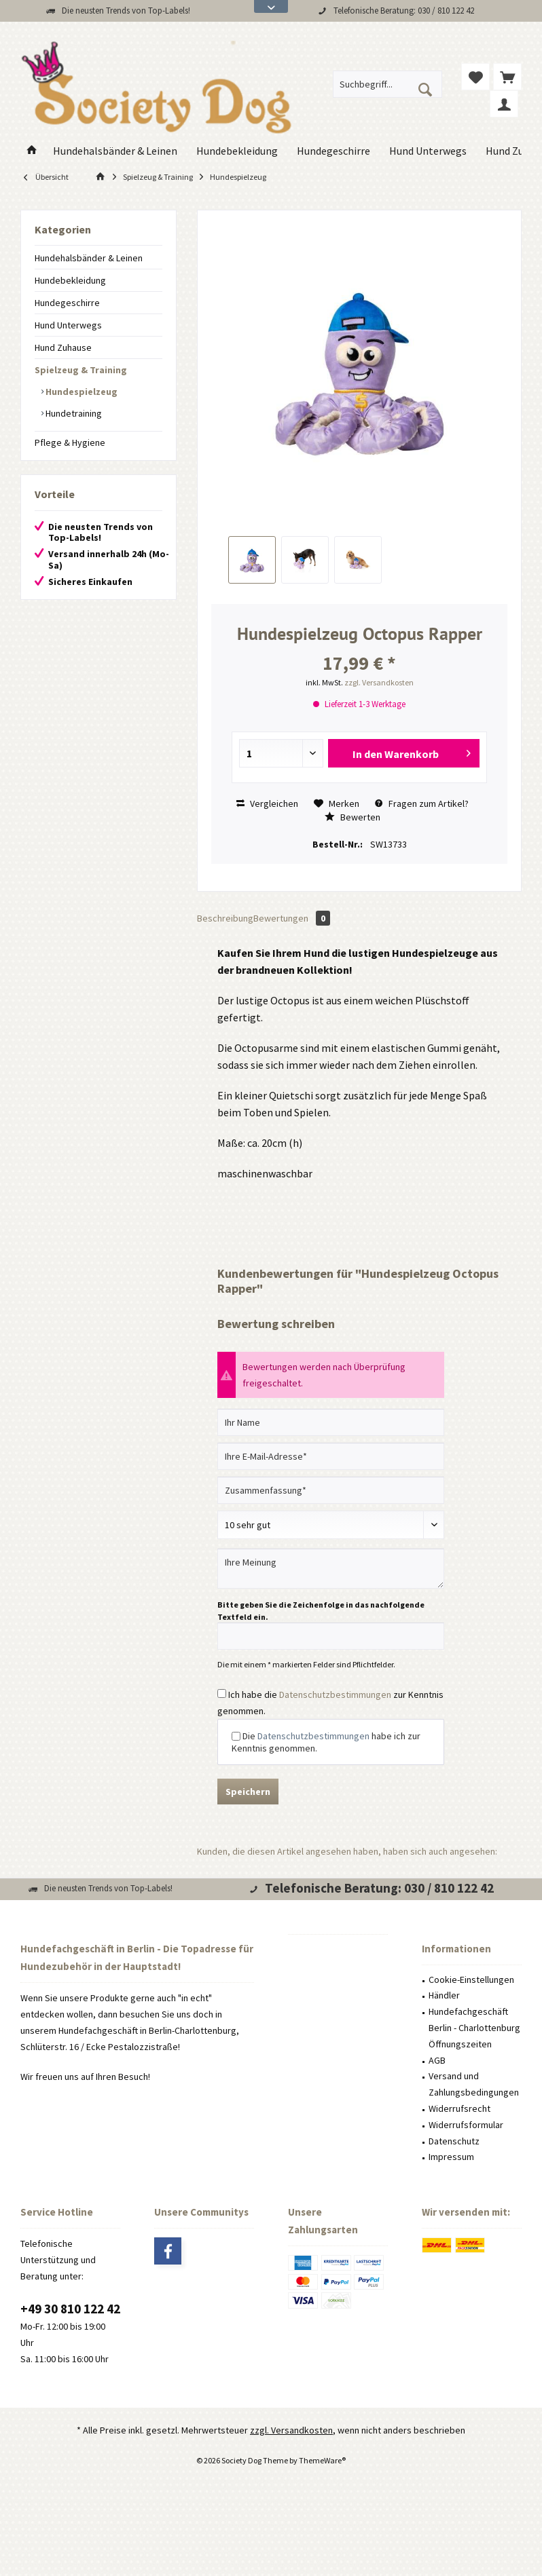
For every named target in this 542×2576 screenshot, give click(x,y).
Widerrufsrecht (459, 2108)
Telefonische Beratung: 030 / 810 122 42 (403, 10)
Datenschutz (454, 2141)
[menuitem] (507, 76)
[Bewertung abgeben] (330, 1525)
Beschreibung (225, 918)
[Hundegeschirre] (333, 151)
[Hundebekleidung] (237, 151)
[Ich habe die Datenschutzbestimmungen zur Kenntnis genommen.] (221, 1693)
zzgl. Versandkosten (379, 682)
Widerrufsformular (466, 2125)
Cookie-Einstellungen (471, 1979)
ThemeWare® (322, 2460)
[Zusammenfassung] (330, 1490)
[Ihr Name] (330, 1422)
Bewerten (352, 817)
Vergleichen (267, 803)
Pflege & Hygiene (70, 442)
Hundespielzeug (80, 391)
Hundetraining (72, 413)
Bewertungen (291, 918)
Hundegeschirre (67, 303)
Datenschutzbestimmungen (335, 1694)
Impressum (451, 2157)
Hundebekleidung (70, 280)
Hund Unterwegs (68, 325)
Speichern (247, 1791)
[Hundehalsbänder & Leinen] (115, 151)
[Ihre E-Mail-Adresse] (330, 1456)
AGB (437, 2060)
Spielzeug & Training (81, 370)
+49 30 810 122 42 (70, 2308)
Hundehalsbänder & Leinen (89, 258)
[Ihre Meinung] (330, 1569)
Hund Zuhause (63, 347)
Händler (444, 1995)
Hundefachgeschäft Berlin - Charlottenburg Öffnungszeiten (474, 2027)
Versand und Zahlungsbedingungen (474, 2084)
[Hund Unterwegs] (428, 151)
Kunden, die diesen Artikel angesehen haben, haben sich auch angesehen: (347, 1851)
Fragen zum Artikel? (422, 803)
